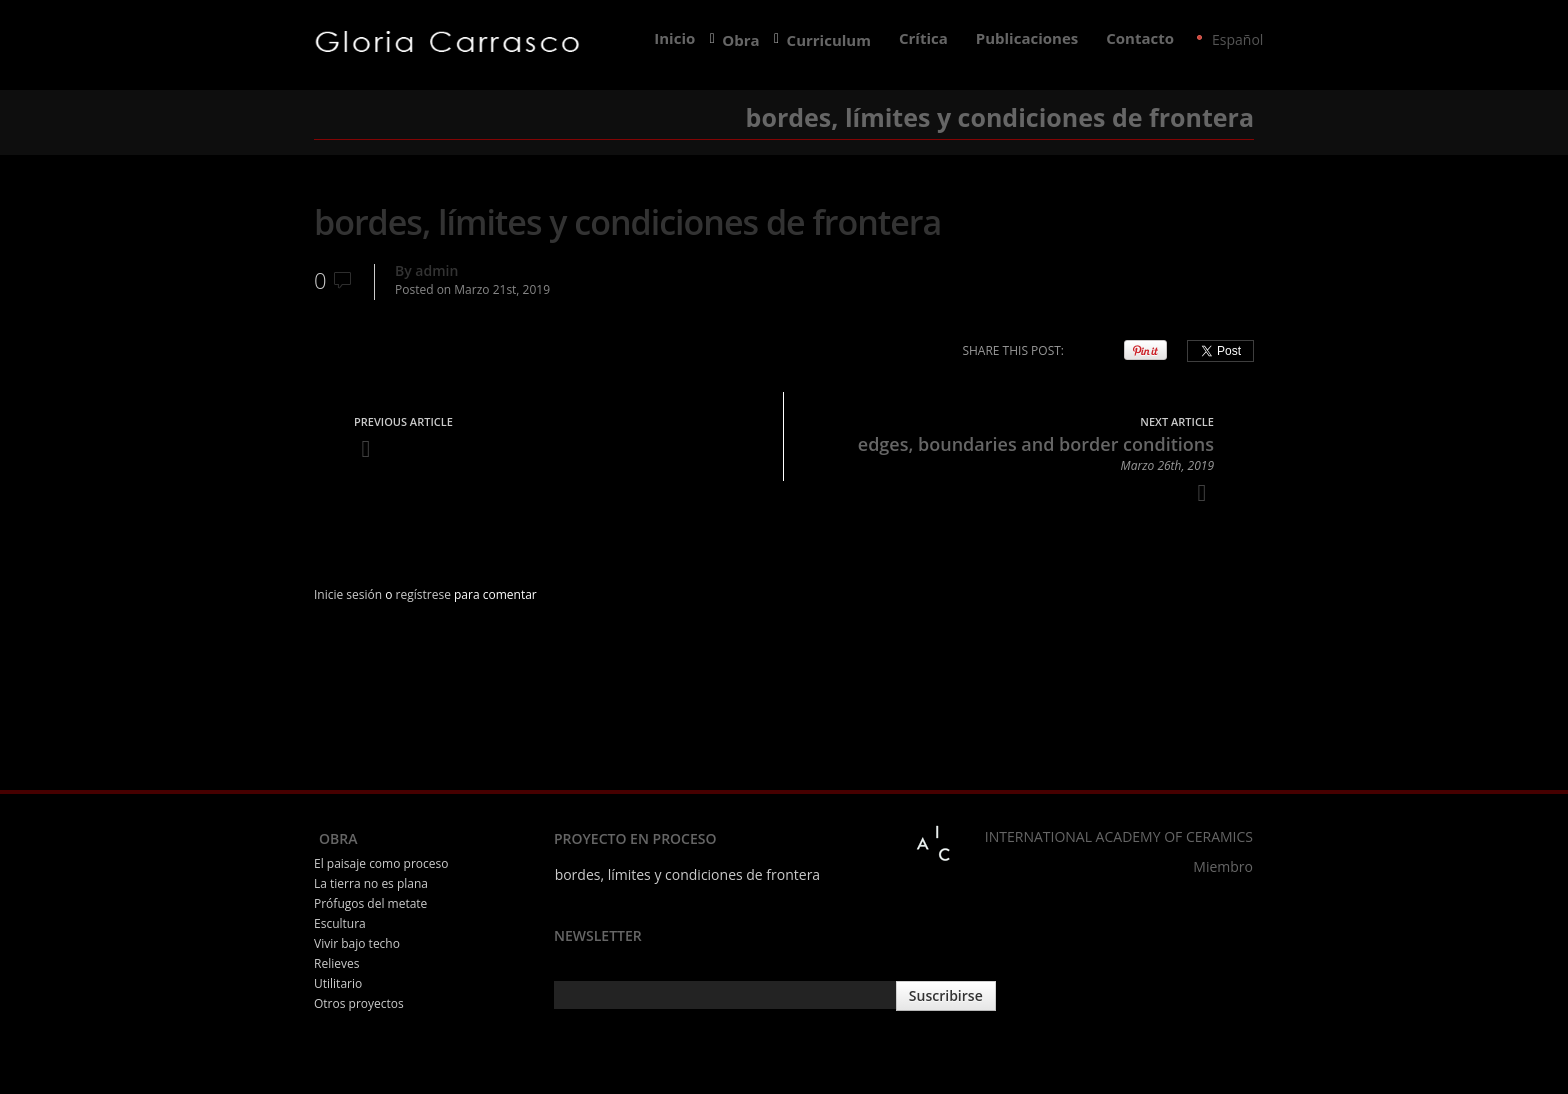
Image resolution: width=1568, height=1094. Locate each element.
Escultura (340, 923)
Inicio (674, 39)
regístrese (423, 594)
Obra (741, 40)
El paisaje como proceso (381, 863)
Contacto (1140, 39)
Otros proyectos (359, 1003)
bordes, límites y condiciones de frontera (688, 874)
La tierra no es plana (371, 883)
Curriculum (829, 40)
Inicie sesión (348, 594)
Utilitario (338, 983)
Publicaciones (1027, 39)
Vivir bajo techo (357, 943)
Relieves (336, 963)
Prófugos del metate (370, 903)
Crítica (923, 39)
